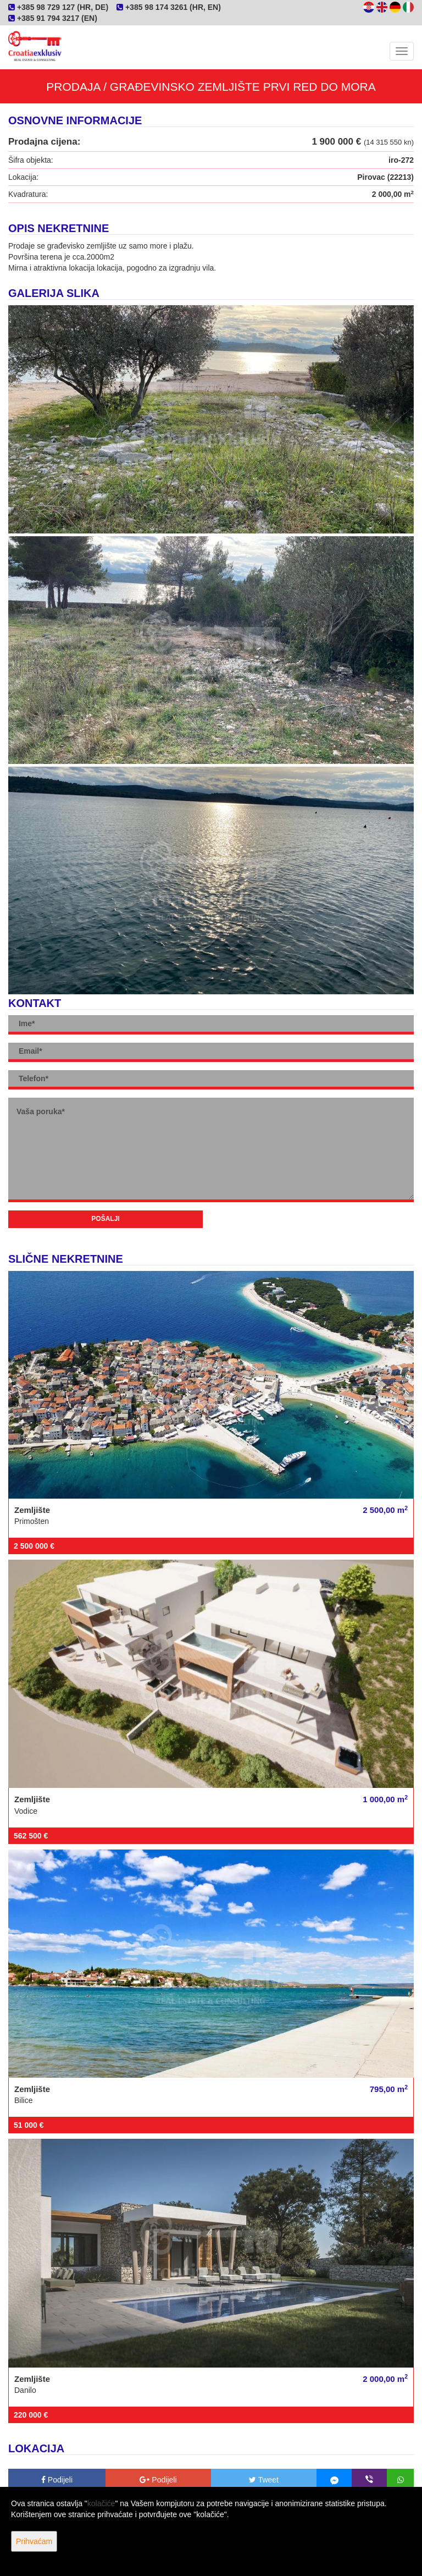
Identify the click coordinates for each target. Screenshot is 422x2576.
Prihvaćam (34, 2541)
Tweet (264, 2479)
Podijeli (57, 2479)
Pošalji (105, 1219)
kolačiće (101, 2503)
